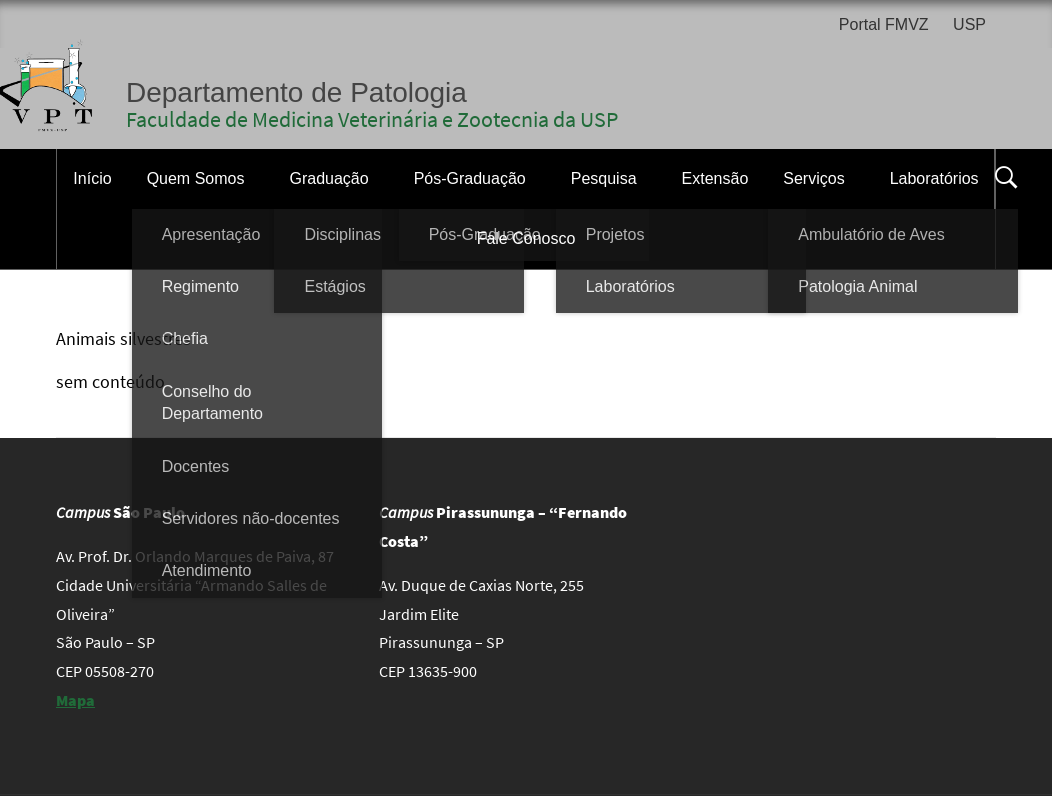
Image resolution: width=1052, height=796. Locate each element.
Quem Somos (196, 178)
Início (92, 178)
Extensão (715, 178)
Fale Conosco (526, 238)
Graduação (328, 178)
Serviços (813, 178)
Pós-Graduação (470, 178)
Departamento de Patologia (296, 92)
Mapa (75, 700)
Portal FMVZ (884, 24)
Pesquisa (604, 178)
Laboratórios (934, 178)
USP (969, 24)
